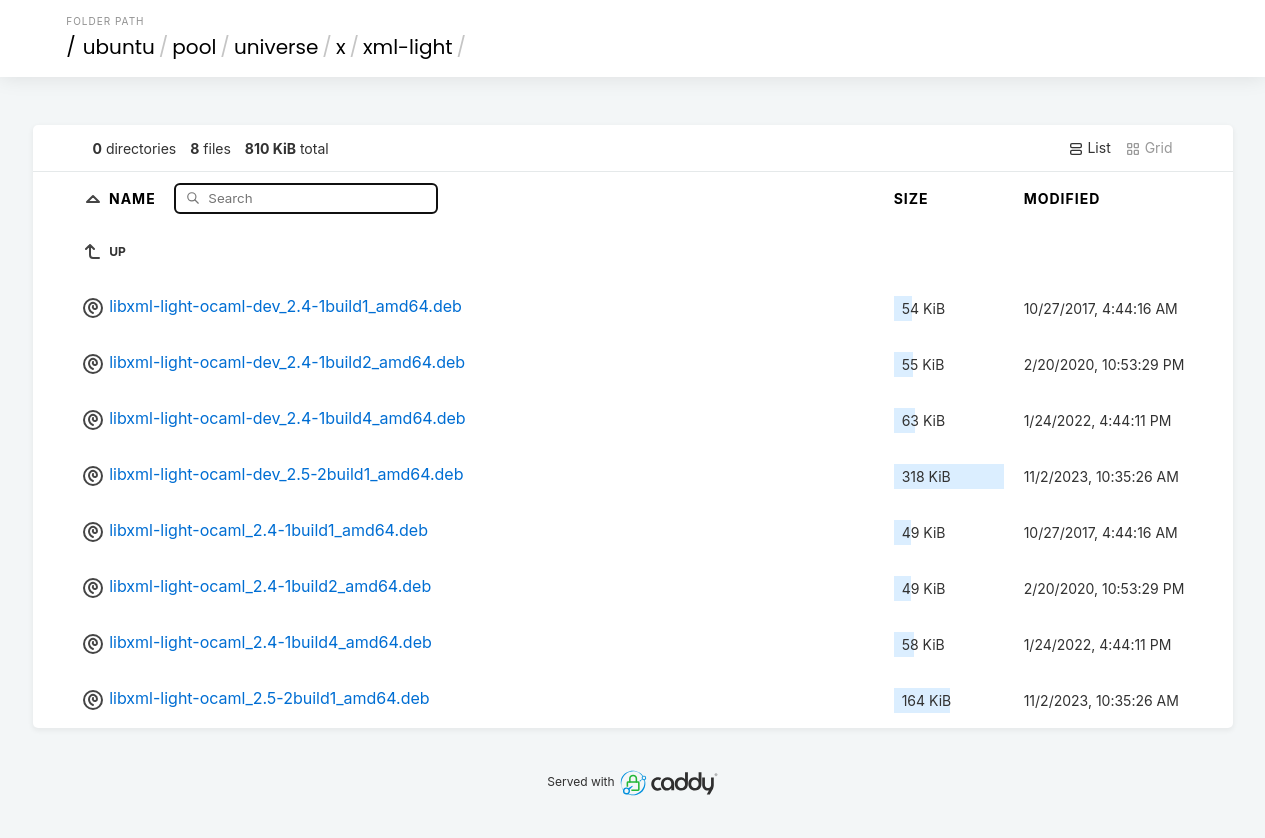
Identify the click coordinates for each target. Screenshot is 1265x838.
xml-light (408, 47)
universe (276, 47)
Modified (1062, 198)
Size (911, 198)
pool (194, 47)
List (1089, 148)
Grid (1149, 148)
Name (134, 197)
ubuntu (119, 47)
